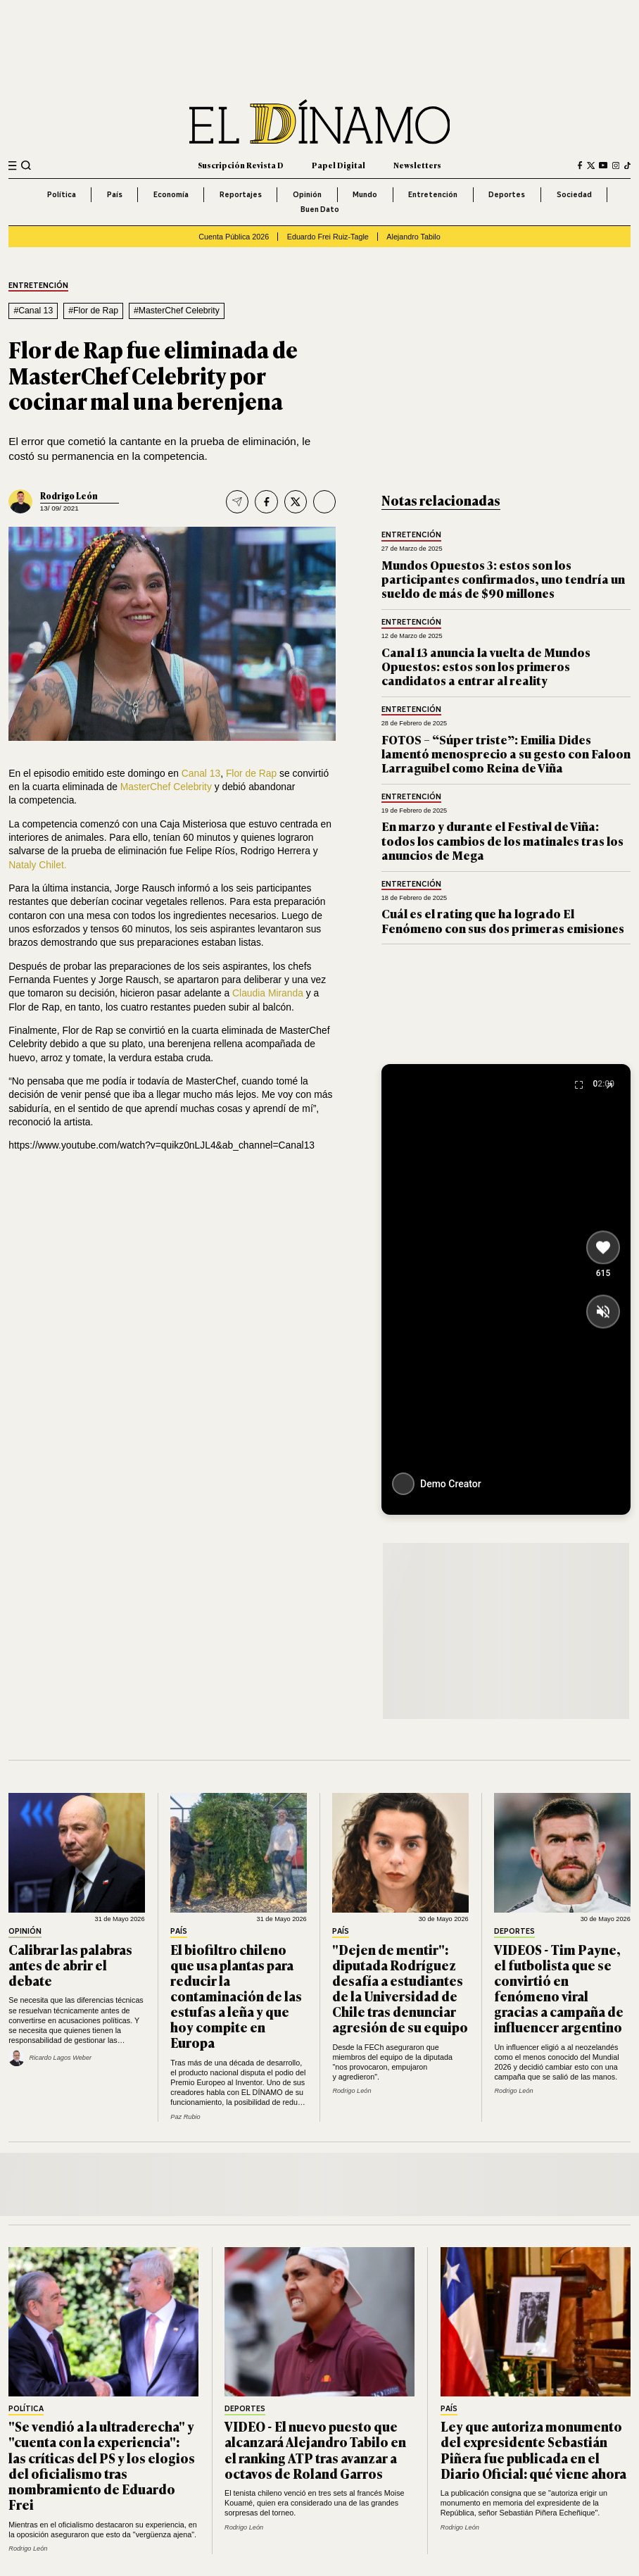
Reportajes (241, 194)
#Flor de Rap (93, 310)
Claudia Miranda (267, 993)
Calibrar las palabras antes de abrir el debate (70, 1964)
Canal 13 (201, 773)
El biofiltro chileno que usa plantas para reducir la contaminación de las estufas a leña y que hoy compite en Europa (236, 1995)
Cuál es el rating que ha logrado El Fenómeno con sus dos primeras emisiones (502, 920)
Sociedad (574, 194)
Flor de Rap (251, 773)
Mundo (365, 194)
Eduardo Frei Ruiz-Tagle (328, 236)
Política (61, 194)
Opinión (307, 194)
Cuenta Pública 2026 (233, 236)
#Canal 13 (33, 310)
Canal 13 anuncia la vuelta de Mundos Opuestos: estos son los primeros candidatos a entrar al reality (485, 666)
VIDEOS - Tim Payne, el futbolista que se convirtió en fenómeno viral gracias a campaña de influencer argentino (559, 1988)
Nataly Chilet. (37, 864)
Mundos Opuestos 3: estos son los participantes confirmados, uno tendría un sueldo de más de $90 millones (503, 579)
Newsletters (417, 164)
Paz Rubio (185, 2116)
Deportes (506, 194)
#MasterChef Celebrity (177, 310)
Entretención (432, 194)
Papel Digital (338, 164)
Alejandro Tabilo (413, 236)
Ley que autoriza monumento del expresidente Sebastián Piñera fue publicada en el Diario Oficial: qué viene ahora (533, 2449)
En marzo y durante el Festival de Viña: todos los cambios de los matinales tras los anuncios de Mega (502, 840)
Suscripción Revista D (241, 164)
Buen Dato (319, 209)
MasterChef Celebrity (166, 786)
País (114, 194)
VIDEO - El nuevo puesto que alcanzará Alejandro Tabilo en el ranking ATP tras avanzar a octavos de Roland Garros (315, 2449)
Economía (171, 194)
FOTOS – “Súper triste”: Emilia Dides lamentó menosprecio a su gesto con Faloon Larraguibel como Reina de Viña (506, 753)
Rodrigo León (69, 495)
